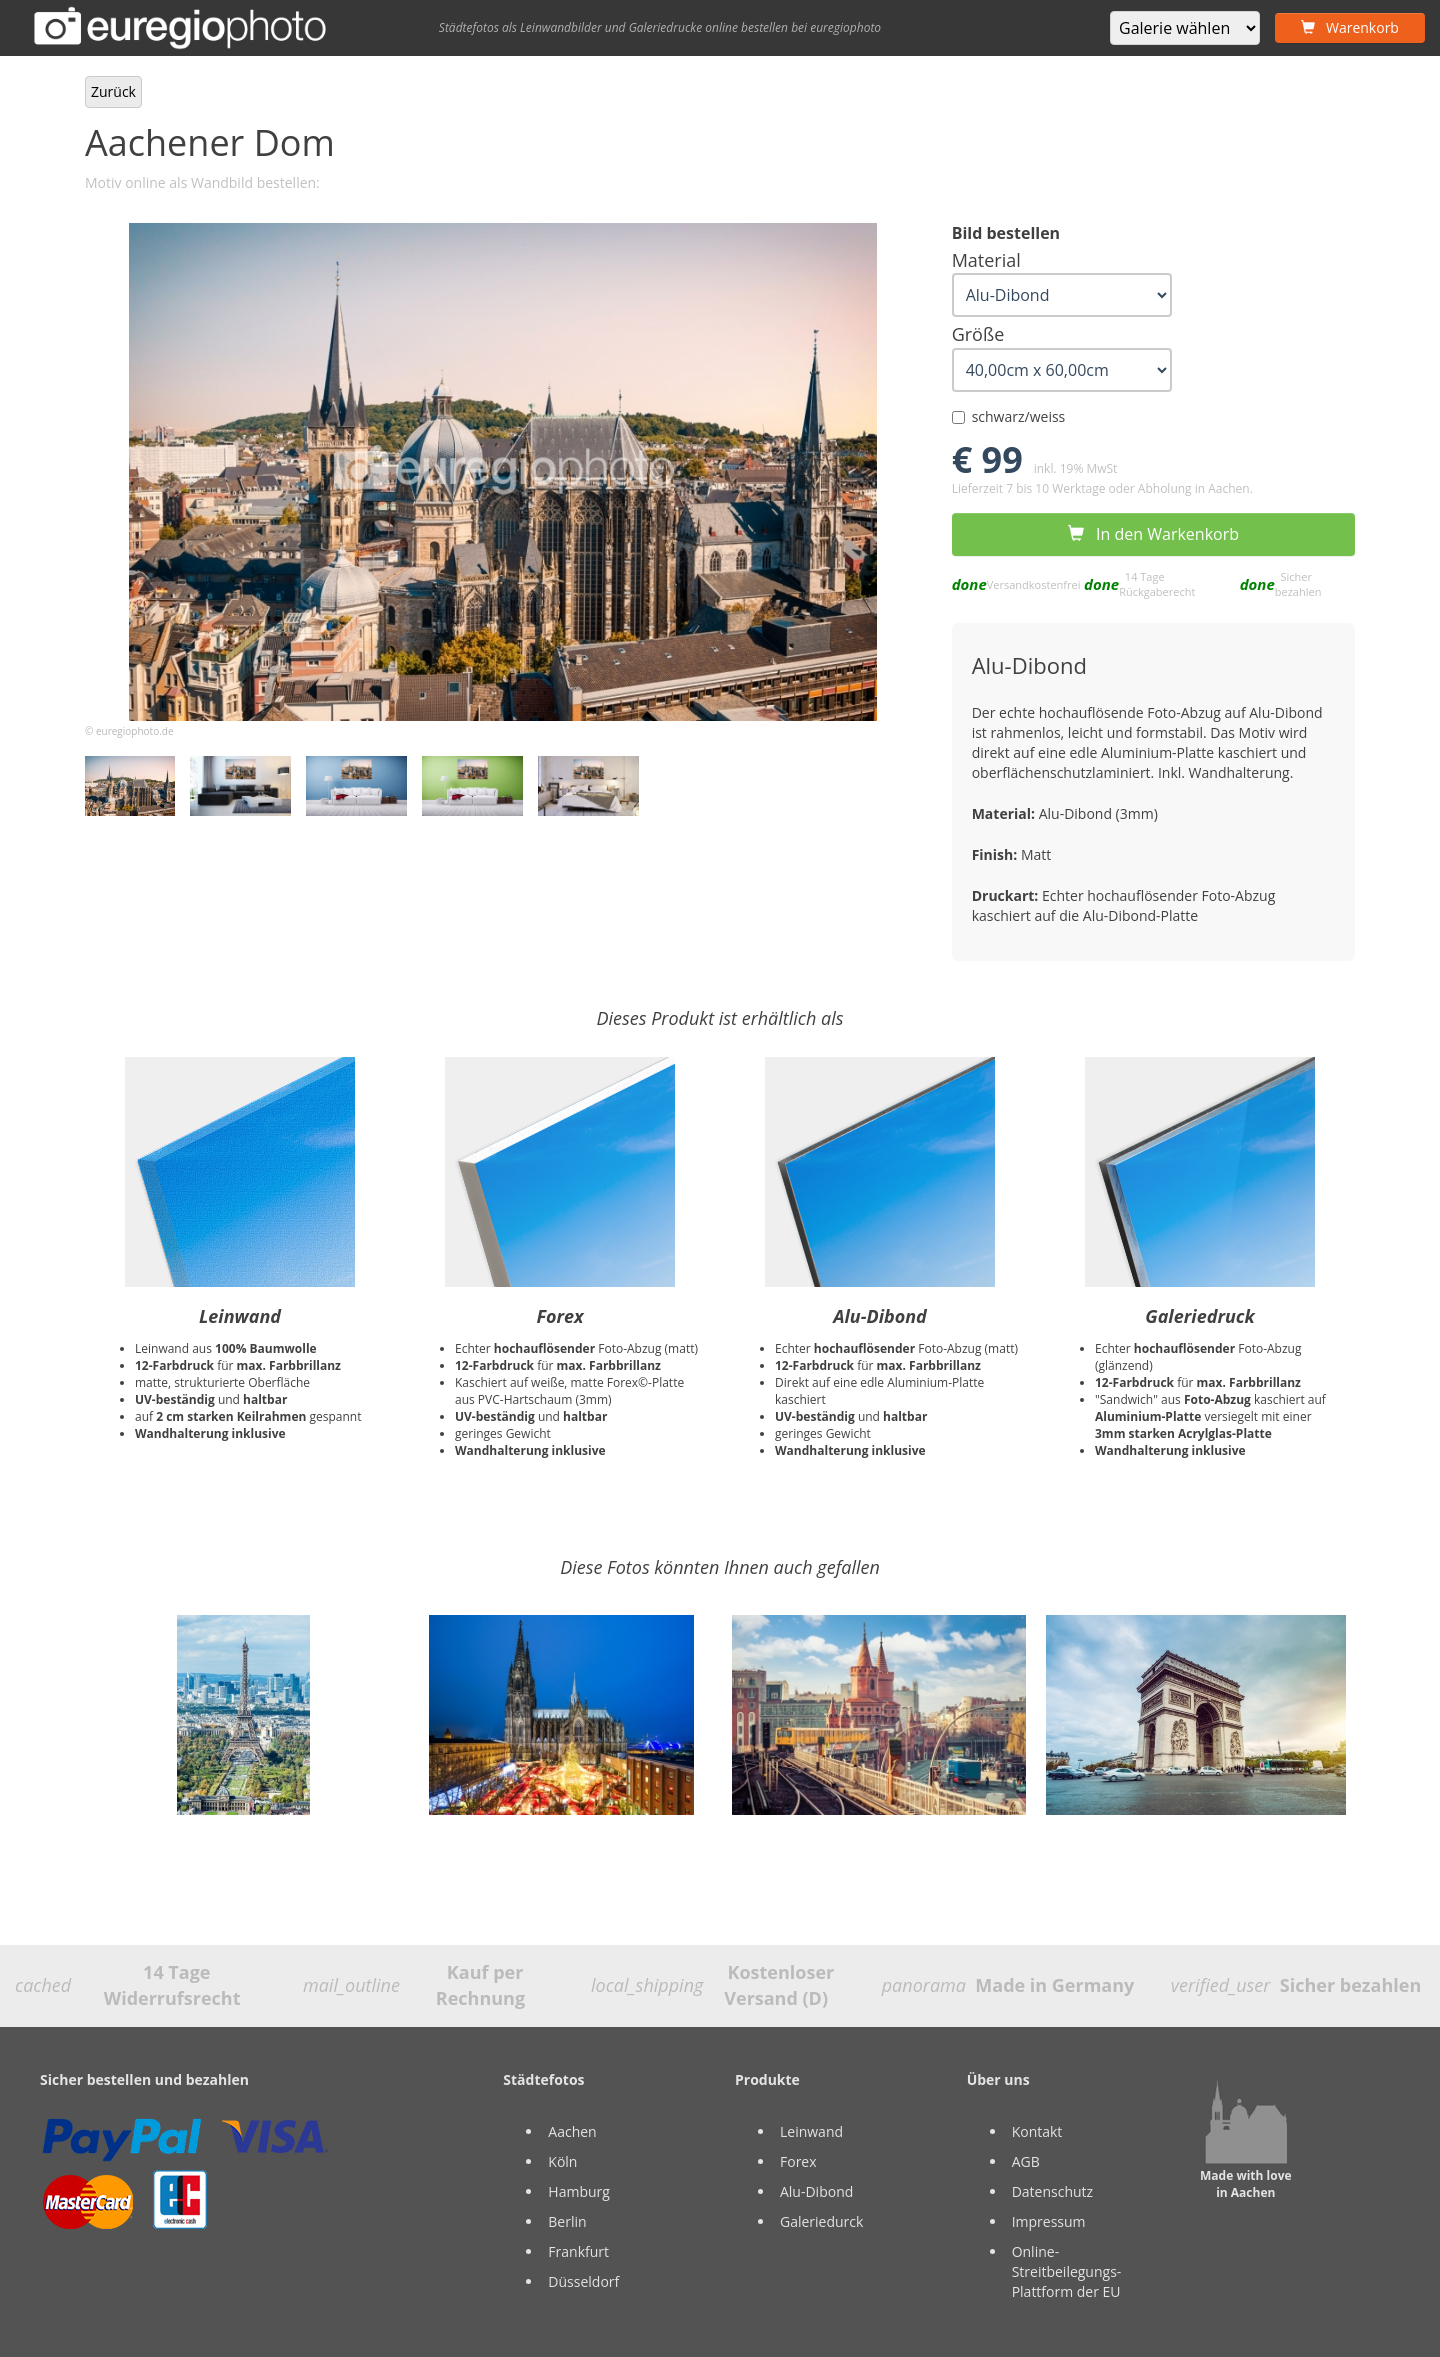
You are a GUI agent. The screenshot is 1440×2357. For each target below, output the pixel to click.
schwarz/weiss (1009, 416)
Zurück (113, 91)
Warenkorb (1350, 27)
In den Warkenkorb (1153, 534)
